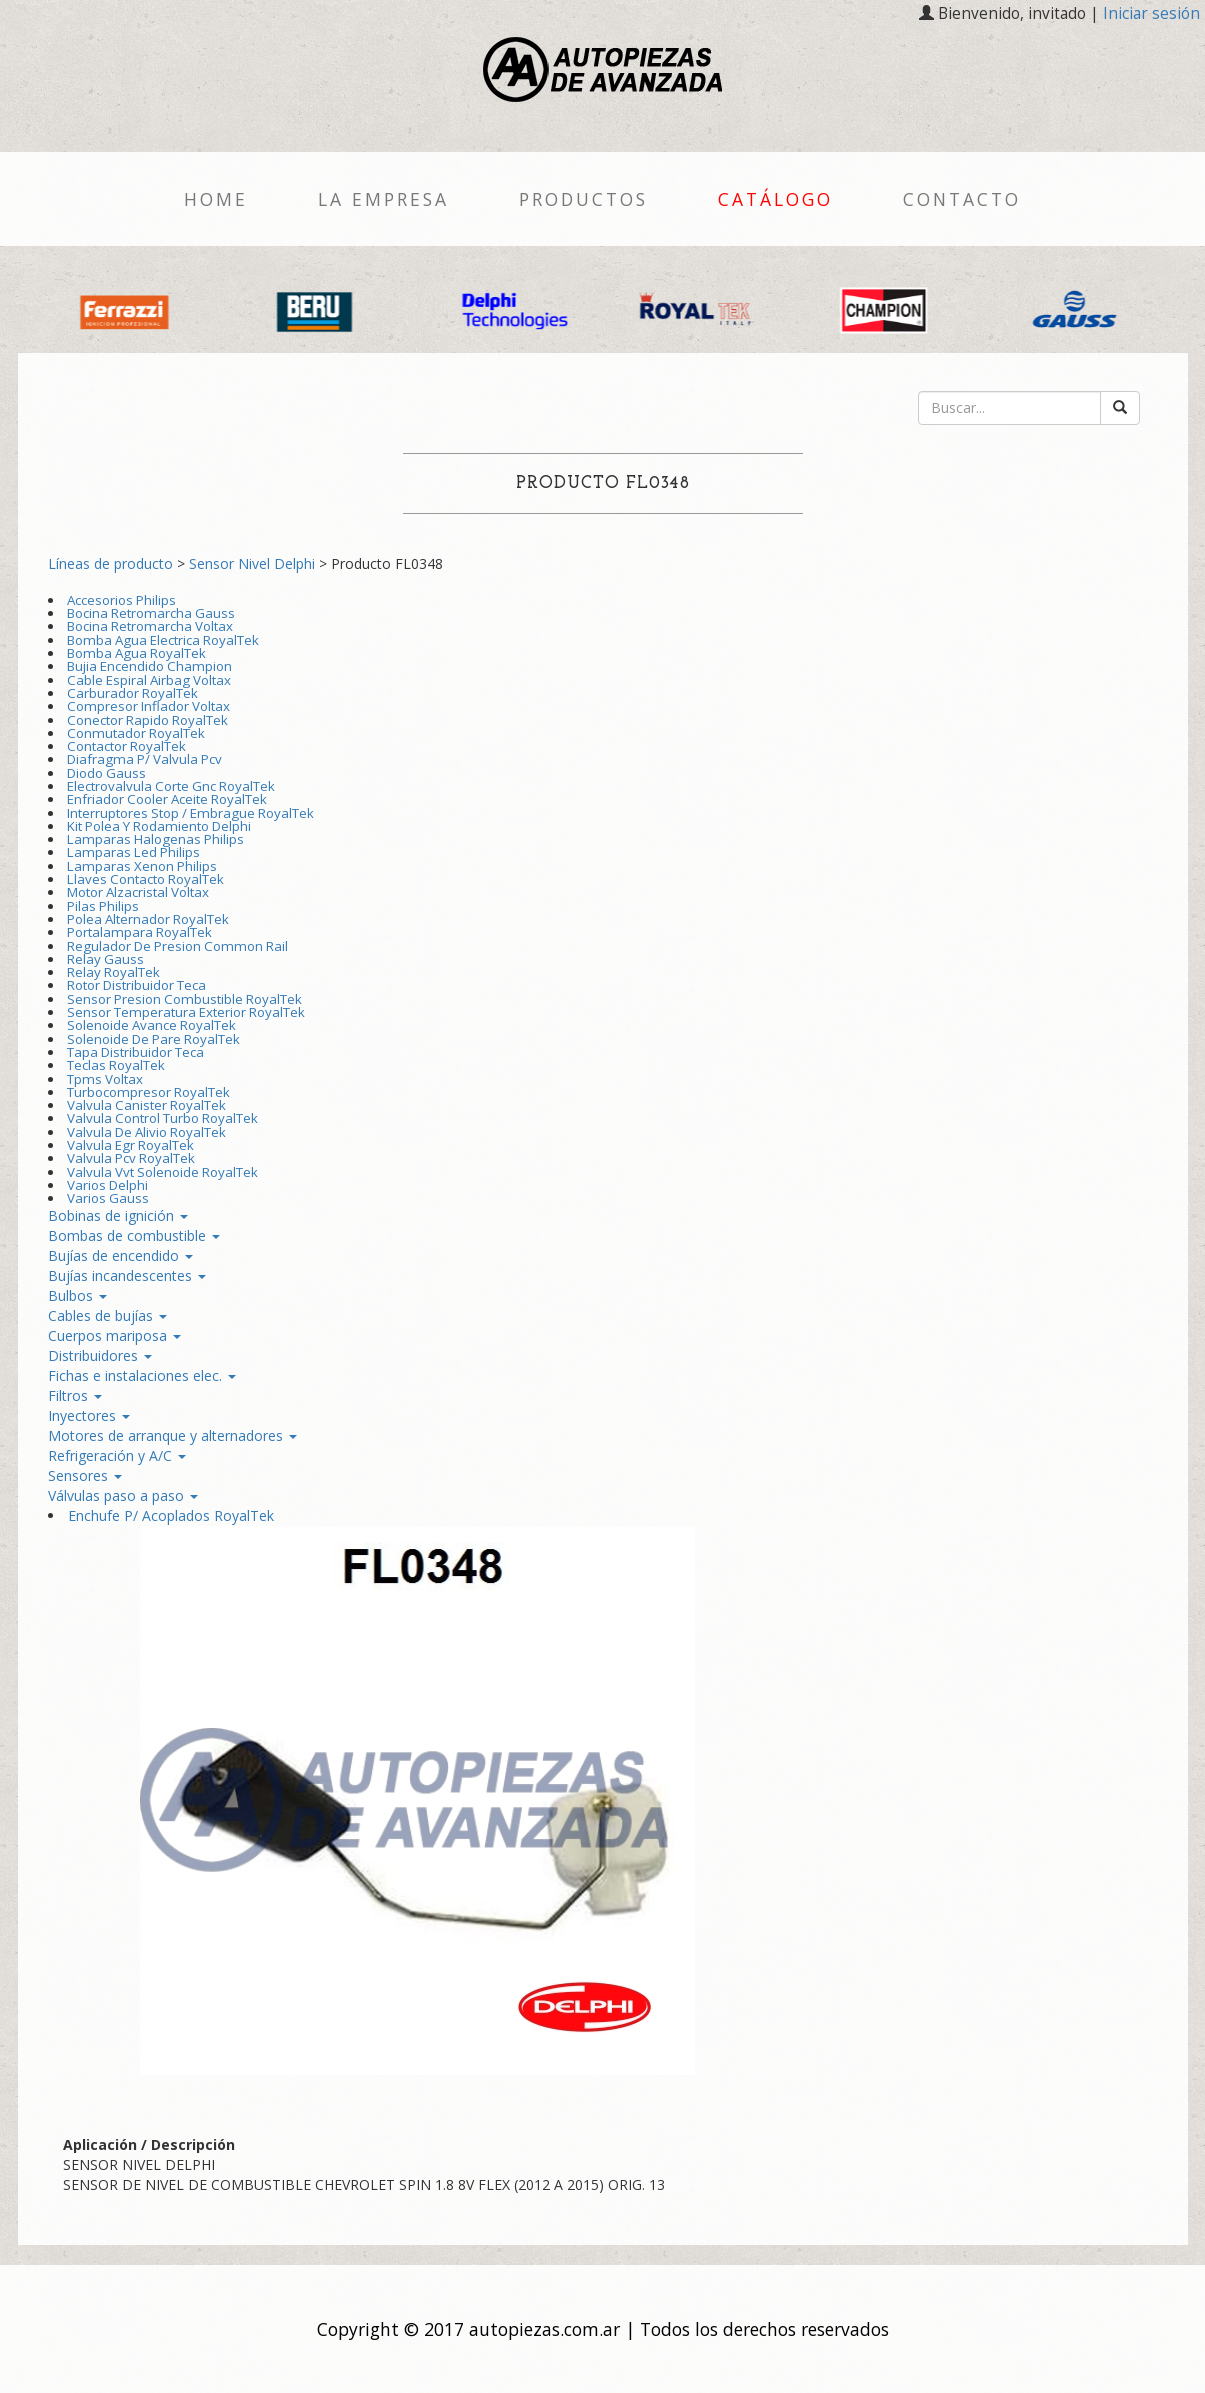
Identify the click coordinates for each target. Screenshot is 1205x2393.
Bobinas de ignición (118, 1215)
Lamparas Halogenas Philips (155, 839)
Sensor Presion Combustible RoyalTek (184, 999)
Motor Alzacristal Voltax (138, 892)
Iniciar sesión (1151, 13)
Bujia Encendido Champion (149, 666)
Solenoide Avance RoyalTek (151, 1025)
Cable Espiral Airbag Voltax (149, 680)
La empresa (383, 199)
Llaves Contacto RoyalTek (145, 879)
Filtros (75, 1395)
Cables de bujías (107, 1315)
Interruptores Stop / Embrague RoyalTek (190, 813)
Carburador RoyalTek (132, 693)
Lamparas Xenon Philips (142, 866)
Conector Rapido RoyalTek (147, 720)
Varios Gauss (108, 1198)
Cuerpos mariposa (114, 1335)
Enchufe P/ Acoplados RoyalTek (171, 1515)
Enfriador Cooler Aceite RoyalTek (167, 799)
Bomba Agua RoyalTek (136, 653)
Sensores (85, 1475)
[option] (128, 309)
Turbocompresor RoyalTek (148, 1092)
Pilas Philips (103, 906)
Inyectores (89, 1415)
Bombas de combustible (134, 1235)
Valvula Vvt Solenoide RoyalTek (162, 1172)
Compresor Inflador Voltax (148, 706)
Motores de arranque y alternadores (172, 1435)
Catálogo (775, 199)
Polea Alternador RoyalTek (148, 919)
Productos (583, 199)
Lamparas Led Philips (133, 852)
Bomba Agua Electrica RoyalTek (163, 640)
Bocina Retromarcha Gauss (151, 613)
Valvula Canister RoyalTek (146, 1105)
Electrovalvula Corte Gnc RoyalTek (171, 786)
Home (216, 199)
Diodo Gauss (106, 773)
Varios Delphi (107, 1185)
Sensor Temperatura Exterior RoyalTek (186, 1012)
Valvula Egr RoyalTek (130, 1145)
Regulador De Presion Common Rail (177, 946)
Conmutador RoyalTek (136, 733)
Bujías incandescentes (127, 1275)
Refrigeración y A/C (117, 1455)
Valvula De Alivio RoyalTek (146, 1132)
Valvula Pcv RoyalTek (131, 1158)
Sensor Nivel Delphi (252, 563)
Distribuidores (100, 1355)
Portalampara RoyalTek (139, 932)
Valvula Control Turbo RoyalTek (162, 1118)
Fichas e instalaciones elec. (142, 1375)
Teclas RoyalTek (116, 1065)
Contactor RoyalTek (126, 746)
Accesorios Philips (121, 600)
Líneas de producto (110, 563)
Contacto (962, 199)
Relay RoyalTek (113, 972)
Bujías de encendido (120, 1255)
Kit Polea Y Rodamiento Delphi (159, 826)
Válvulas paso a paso (123, 1495)
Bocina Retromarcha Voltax (150, 626)
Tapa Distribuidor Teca (135, 1052)
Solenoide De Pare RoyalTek (153, 1039)
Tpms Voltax (105, 1079)
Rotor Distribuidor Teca (136, 985)
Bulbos (77, 1295)
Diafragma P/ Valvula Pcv (144, 759)
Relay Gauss (105, 959)
